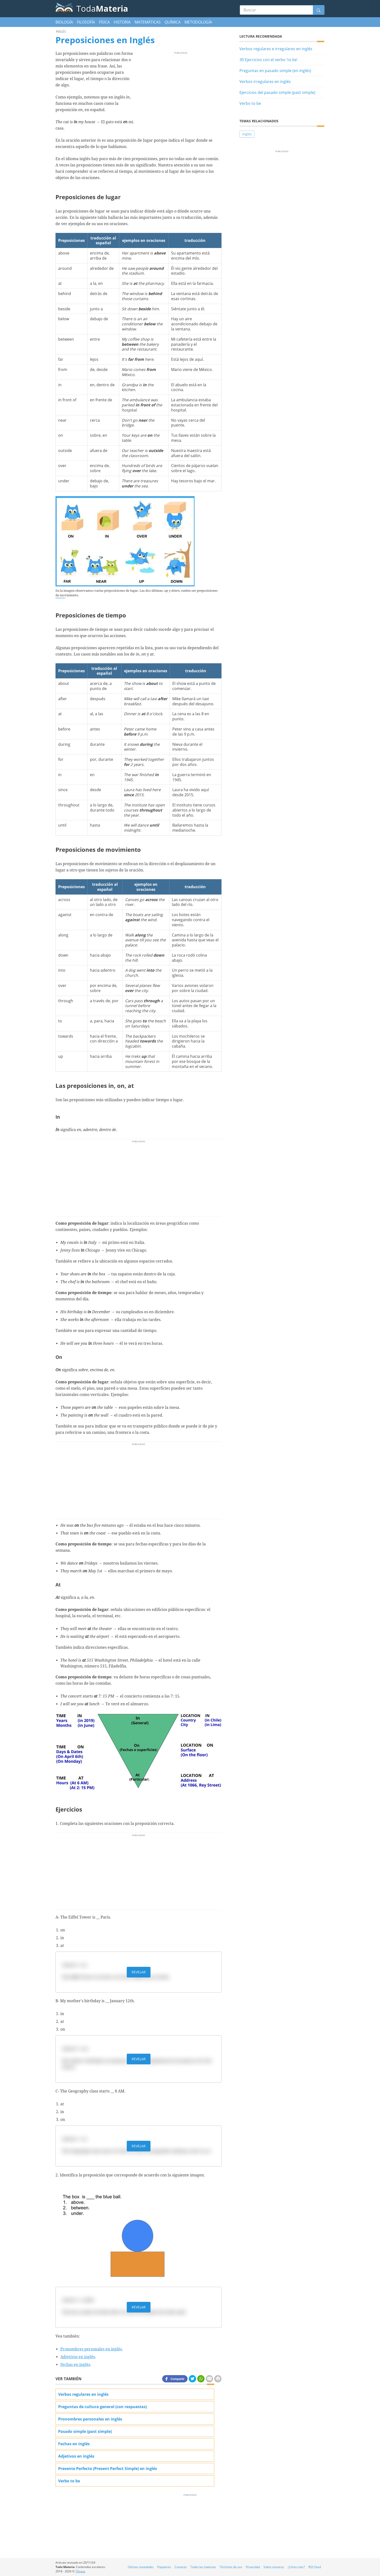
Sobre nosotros (273, 2567)
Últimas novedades (141, 2567)
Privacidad (253, 2567)
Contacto (180, 2567)
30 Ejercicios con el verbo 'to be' (268, 59)
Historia (122, 22)
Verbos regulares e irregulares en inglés (275, 48)
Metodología (198, 22)
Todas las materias (203, 2567)
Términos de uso (231, 2567)
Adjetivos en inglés (77, 2356)
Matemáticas (148, 22)
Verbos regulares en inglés (83, 2394)
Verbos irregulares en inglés (265, 81)
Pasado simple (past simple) (85, 2431)
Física (104, 22)
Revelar (139, 1972)
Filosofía (86, 22)
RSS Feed (315, 2567)
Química (173, 22)
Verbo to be (250, 103)
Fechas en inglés (75, 2364)
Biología (64, 22)
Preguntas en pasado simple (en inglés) (275, 70)
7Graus (80, 2571)
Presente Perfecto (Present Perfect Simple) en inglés (107, 2468)
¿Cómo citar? (296, 2567)
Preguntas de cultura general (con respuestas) (102, 2406)
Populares (164, 2567)
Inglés (247, 134)
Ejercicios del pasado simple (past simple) (277, 92)
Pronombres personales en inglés (91, 2349)
